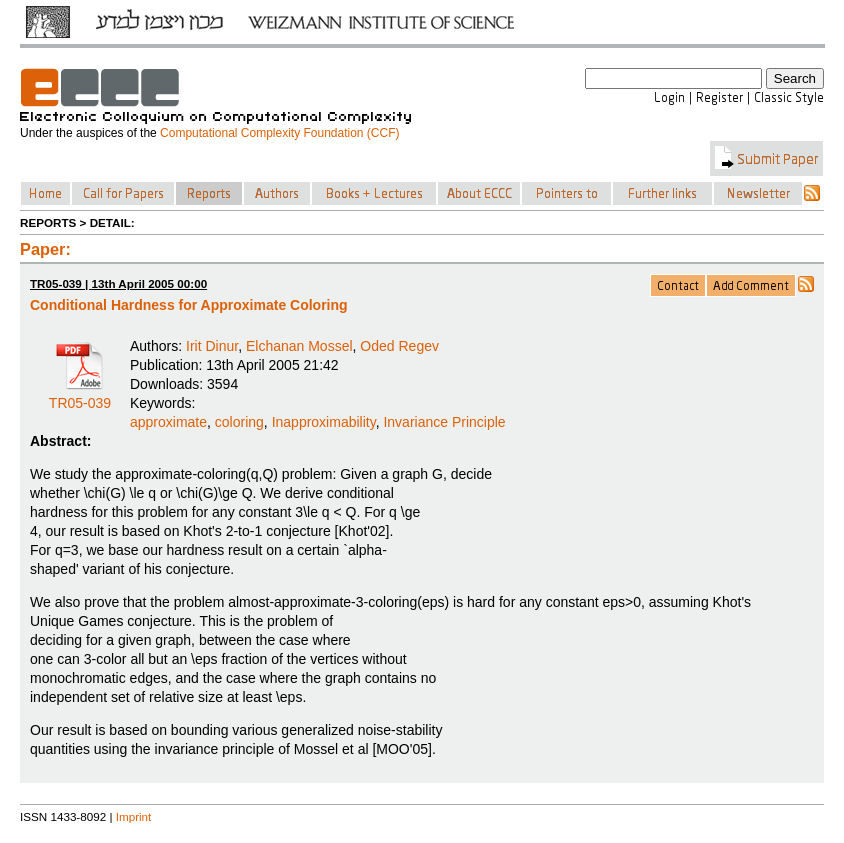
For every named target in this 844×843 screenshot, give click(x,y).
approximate (168, 422)
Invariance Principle (444, 422)
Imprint (134, 816)
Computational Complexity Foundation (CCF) (279, 133)
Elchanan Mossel (299, 346)
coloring (239, 422)
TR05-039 (80, 396)
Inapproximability (324, 422)
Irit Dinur (212, 346)
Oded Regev (399, 346)
